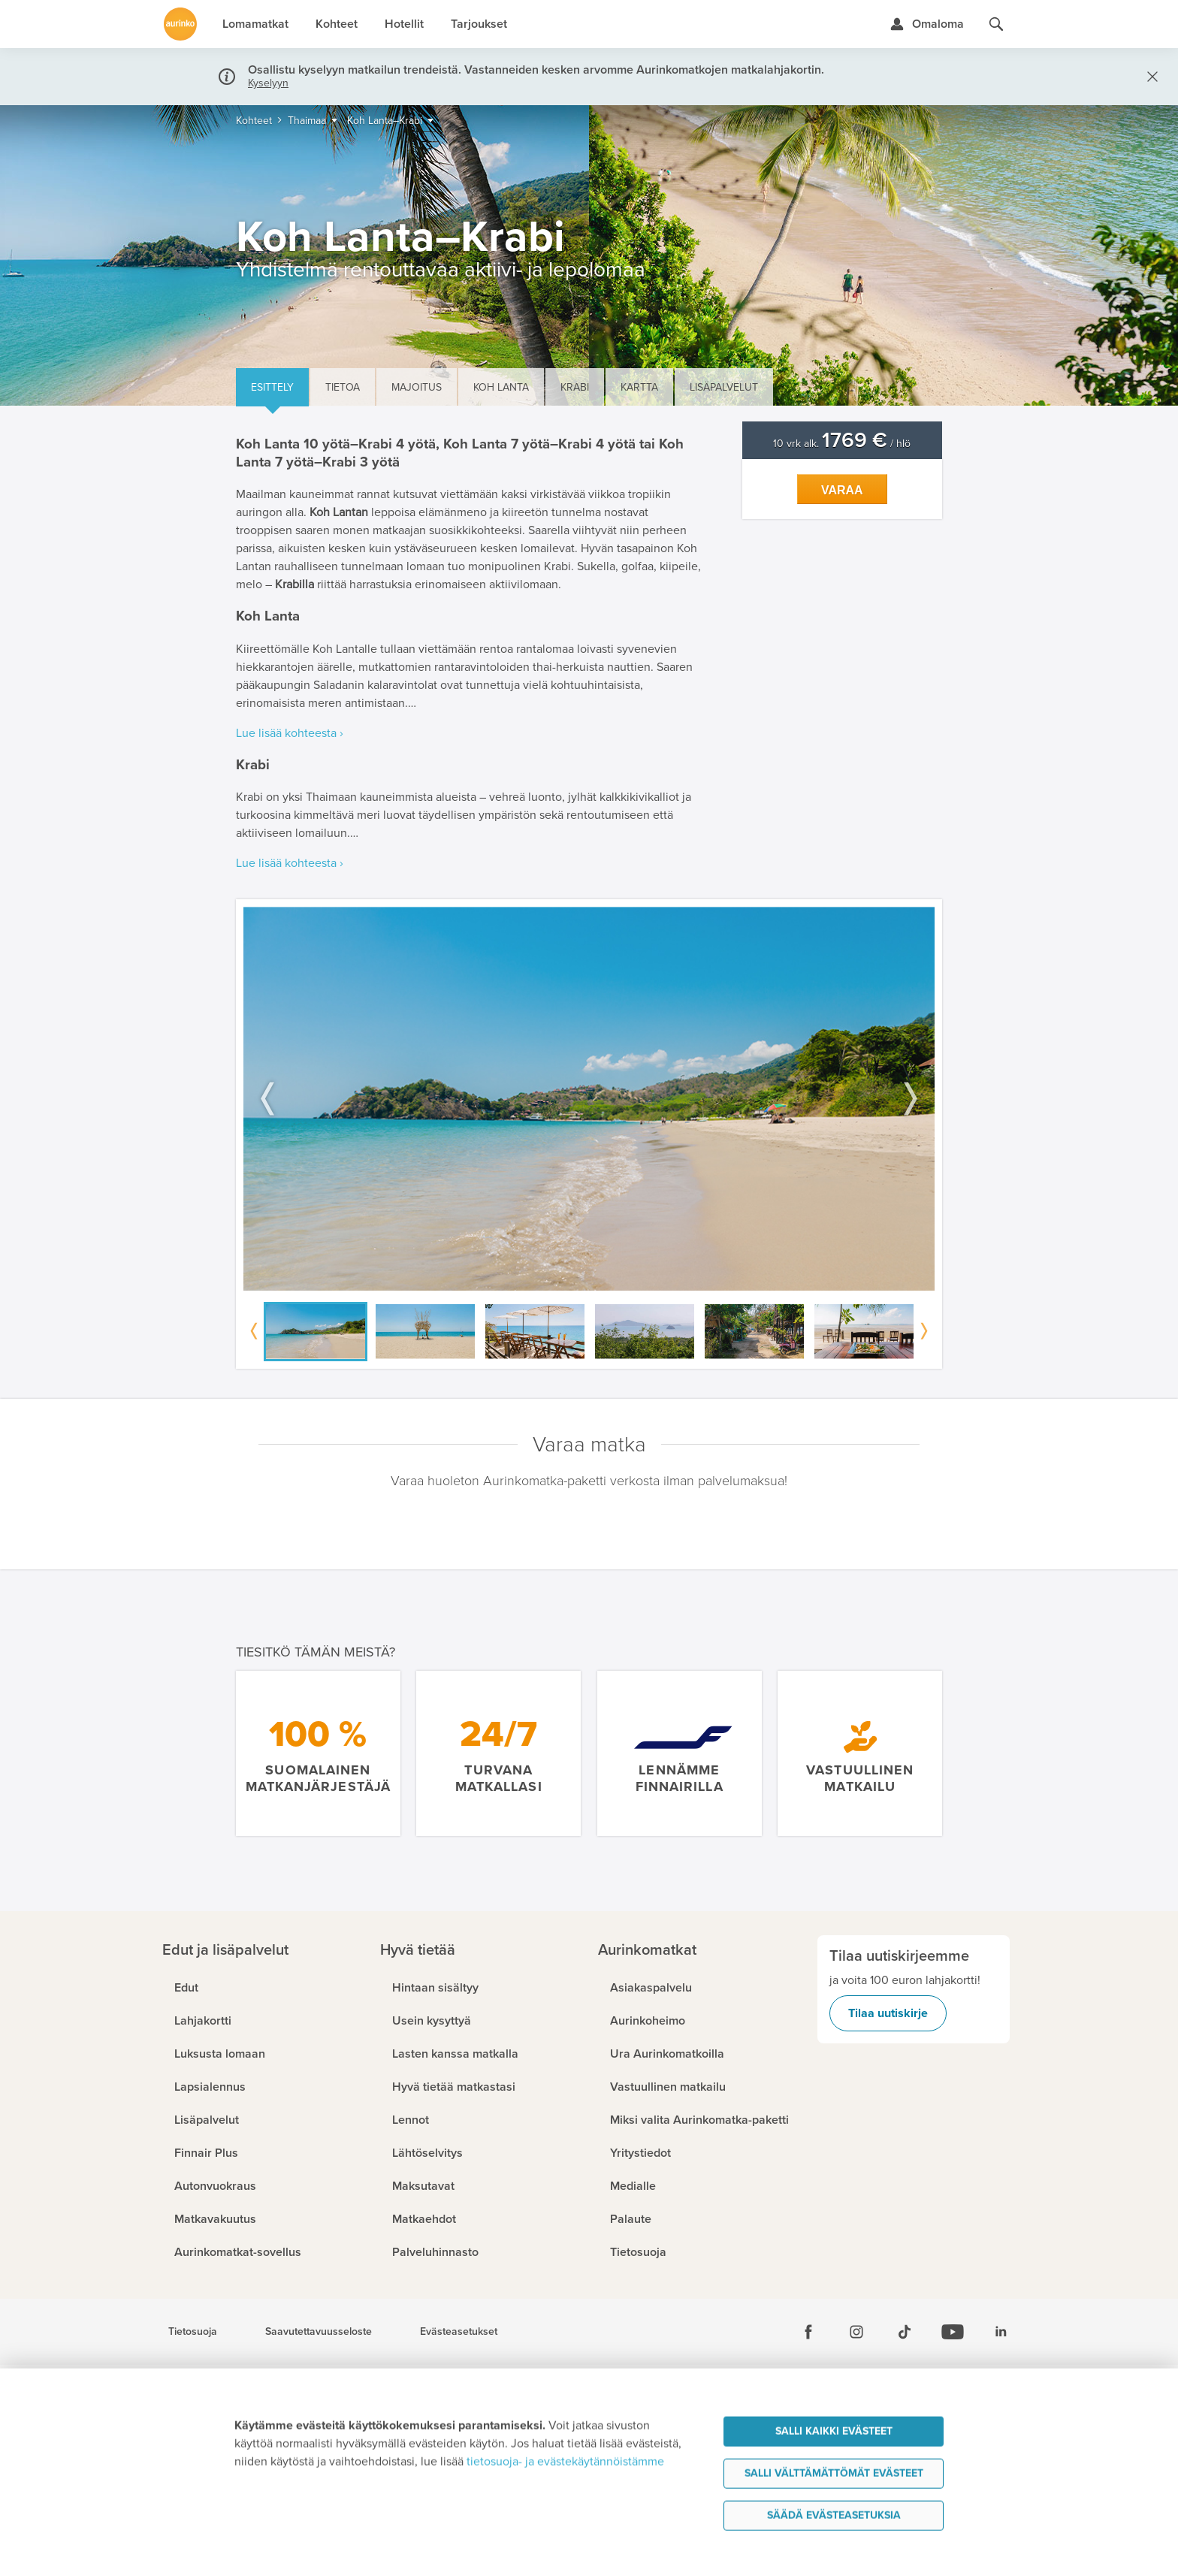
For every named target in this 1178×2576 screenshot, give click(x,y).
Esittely (272, 387)
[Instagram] (856, 2332)
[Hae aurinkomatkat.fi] (996, 24)
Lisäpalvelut (724, 387)
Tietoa (342, 387)
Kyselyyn (268, 83)
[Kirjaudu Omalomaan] (927, 24)
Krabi (574, 387)
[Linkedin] (1001, 2332)
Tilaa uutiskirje (888, 2013)
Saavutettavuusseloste (318, 2332)
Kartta (639, 387)
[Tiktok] (905, 2332)
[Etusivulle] (180, 24)
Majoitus (416, 387)
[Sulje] (1149, 76)
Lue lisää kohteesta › (289, 733)
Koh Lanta (501, 387)
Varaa (842, 490)
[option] (589, 1099)
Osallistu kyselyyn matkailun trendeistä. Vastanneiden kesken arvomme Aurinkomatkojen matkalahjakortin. (536, 70)
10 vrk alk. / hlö (842, 443)
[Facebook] (808, 2332)
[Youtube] (953, 2332)
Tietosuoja (192, 2332)
